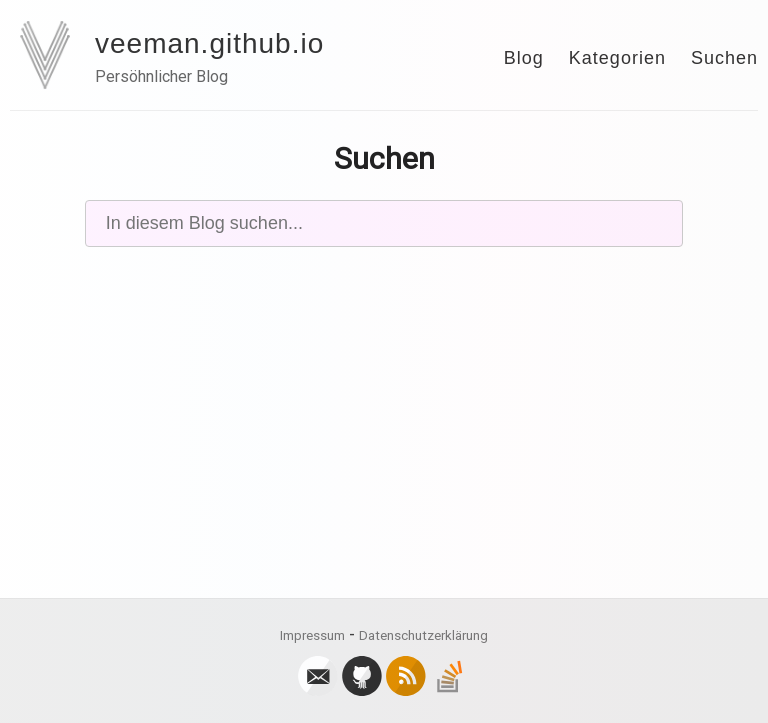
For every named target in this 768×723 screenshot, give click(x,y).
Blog (524, 58)
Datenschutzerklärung (423, 635)
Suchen (724, 58)
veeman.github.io (209, 43)
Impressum (312, 635)
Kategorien (617, 58)
